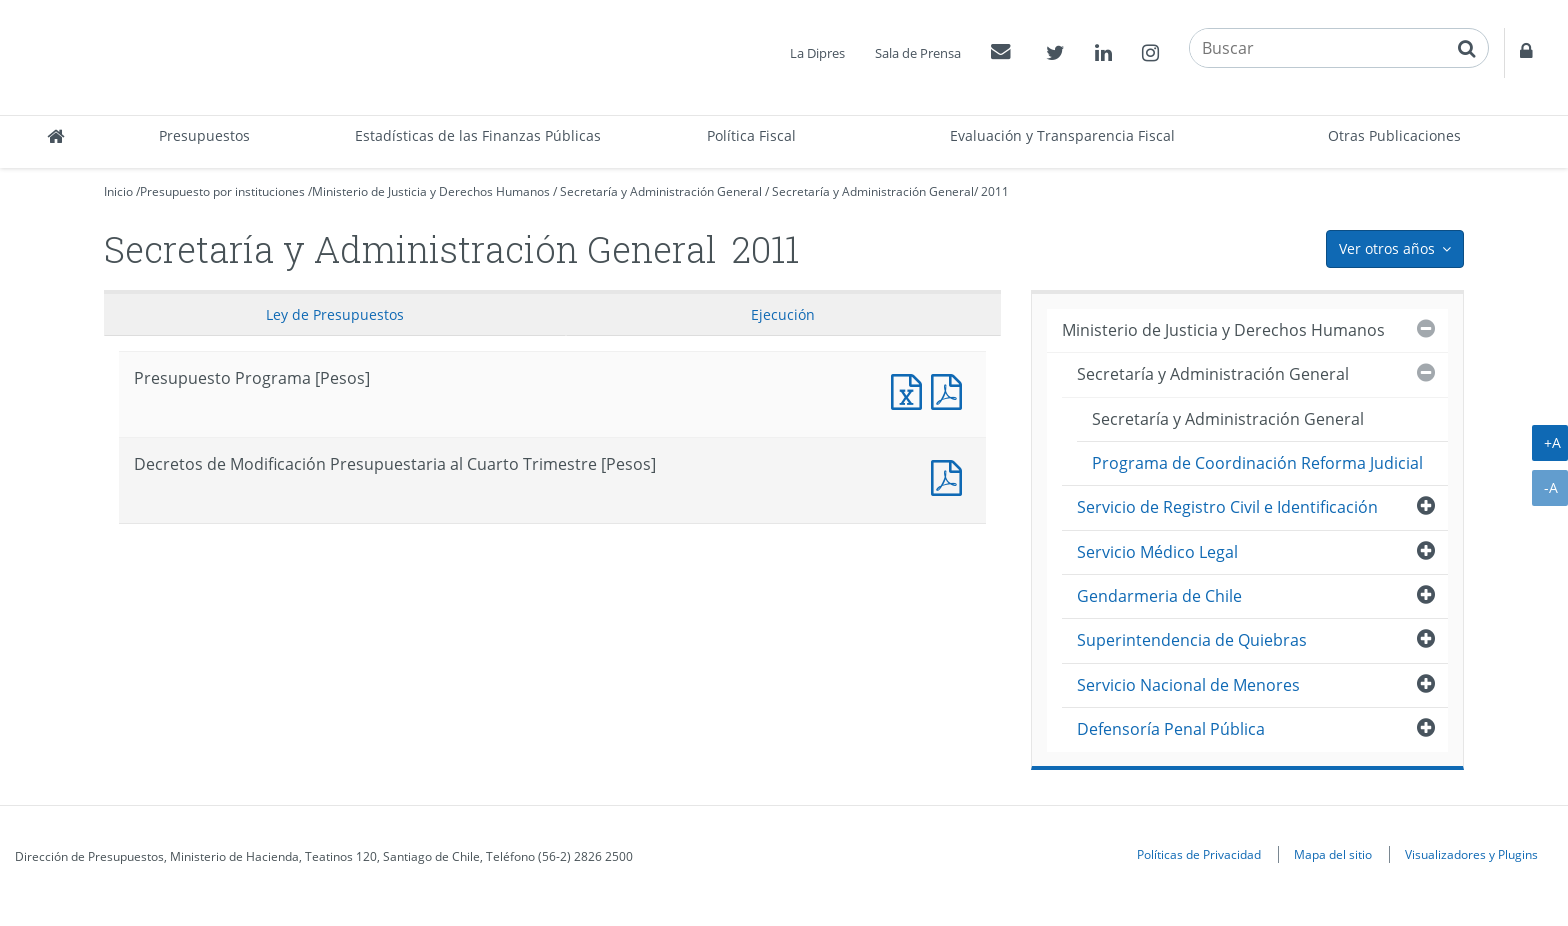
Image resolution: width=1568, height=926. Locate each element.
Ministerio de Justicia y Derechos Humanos (431, 191)
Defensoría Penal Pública (1171, 729)
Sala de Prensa (918, 53)
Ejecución (783, 314)
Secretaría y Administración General (661, 191)
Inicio (118, 191)
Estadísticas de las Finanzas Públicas (478, 135)
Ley (335, 314)
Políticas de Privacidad (1199, 854)
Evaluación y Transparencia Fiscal (1062, 135)
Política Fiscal (751, 135)
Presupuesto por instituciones (222, 191)
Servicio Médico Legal (1157, 552)
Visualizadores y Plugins (1471, 854)
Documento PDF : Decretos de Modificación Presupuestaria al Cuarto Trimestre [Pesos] (951, 475)
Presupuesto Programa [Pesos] (911, 389)
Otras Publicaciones (1394, 135)
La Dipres (817, 53)
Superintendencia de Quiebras (1192, 640)
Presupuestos (204, 135)
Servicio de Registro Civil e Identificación (1227, 507)
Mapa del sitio (1333, 854)
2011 (995, 191)
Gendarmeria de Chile (1159, 596)
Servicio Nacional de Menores (1188, 685)
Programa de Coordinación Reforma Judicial (1257, 463)
